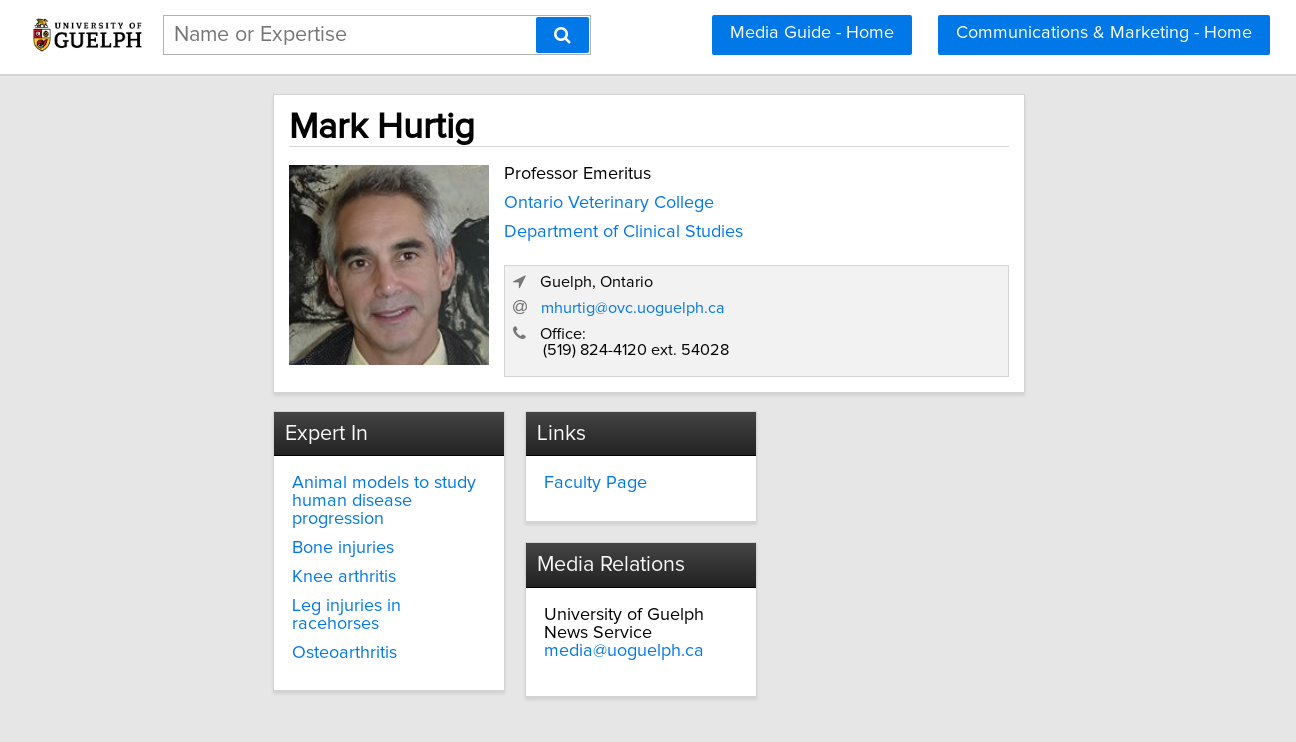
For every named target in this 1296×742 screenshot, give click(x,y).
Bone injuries (265, 507)
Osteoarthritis (266, 593)
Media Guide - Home (812, 33)
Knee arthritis (266, 535)
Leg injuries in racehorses (314, 564)
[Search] (562, 35)
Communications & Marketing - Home (1104, 33)
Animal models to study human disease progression (322, 469)
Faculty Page (555, 460)
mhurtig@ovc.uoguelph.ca (902, 286)
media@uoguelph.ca (874, 496)
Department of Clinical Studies (532, 226)
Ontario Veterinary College (518, 197)
